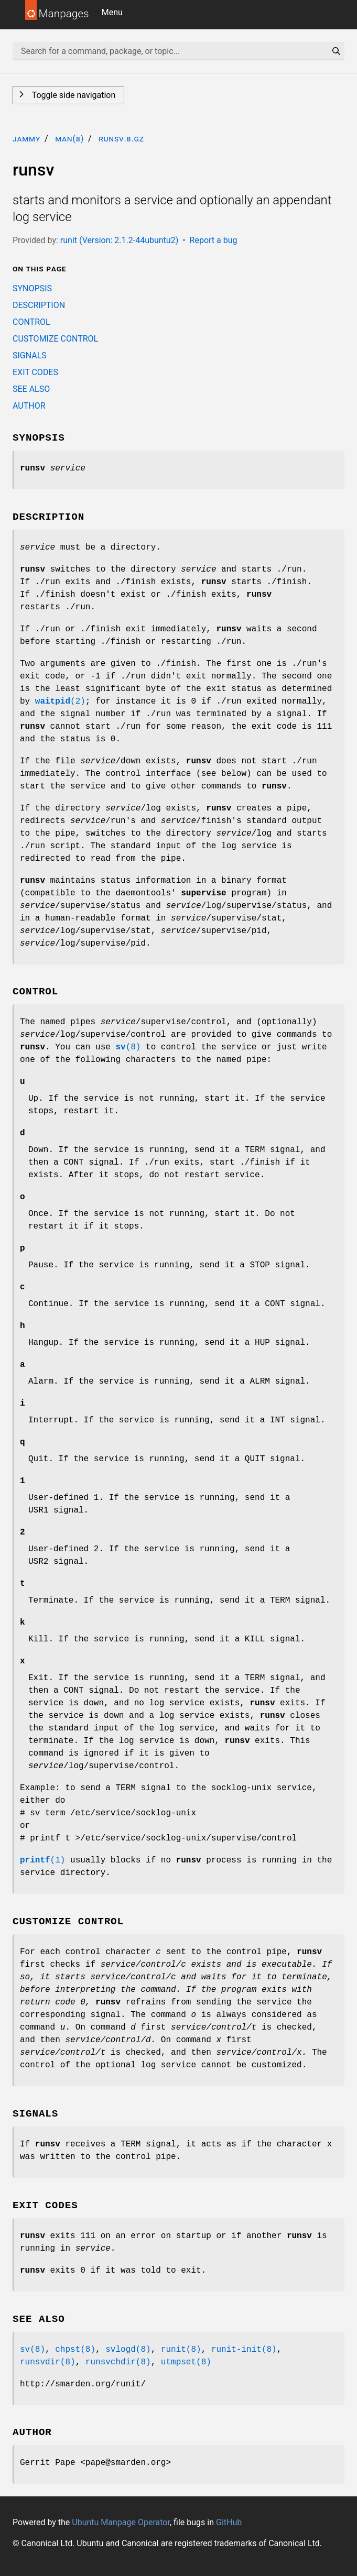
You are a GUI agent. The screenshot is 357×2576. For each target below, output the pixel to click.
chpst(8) (75, 2349)
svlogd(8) (127, 2349)
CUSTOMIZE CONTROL (55, 339)
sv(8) (32, 2349)
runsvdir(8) (47, 2362)
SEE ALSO (31, 389)
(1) (42, 1860)
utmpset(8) (186, 2362)
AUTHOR (29, 406)
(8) (127, 1047)
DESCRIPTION (39, 305)
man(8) (69, 139)
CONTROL (31, 322)
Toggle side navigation (72, 95)
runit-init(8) (244, 2349)
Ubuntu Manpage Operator (121, 2522)
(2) (60, 701)
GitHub (229, 2522)
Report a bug (213, 240)
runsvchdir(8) (118, 2362)
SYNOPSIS (32, 288)
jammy (26, 139)
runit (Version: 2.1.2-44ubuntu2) (119, 240)
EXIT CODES (35, 372)
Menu (112, 12)
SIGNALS (30, 355)
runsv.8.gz (121, 139)
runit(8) (181, 2349)
